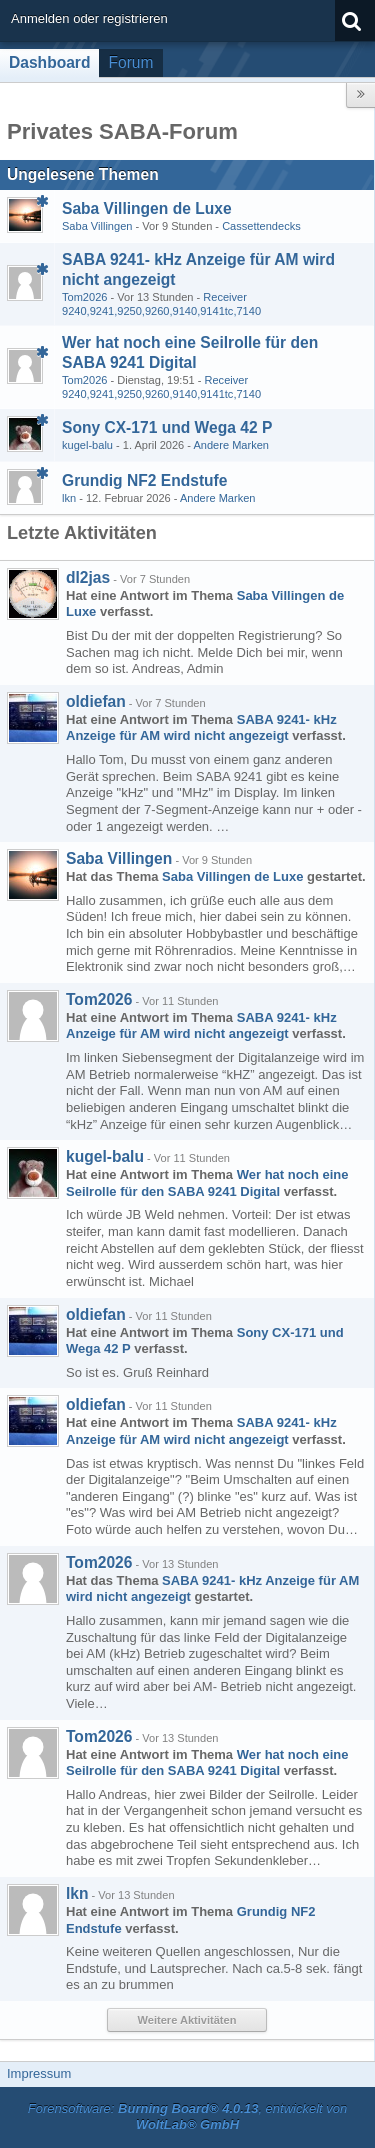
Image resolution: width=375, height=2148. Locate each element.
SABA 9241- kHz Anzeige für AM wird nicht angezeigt (201, 728)
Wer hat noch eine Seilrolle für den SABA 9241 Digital (207, 1183)
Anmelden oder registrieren (89, 18)
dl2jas (88, 577)
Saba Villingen (97, 226)
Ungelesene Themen (83, 174)
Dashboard (49, 62)
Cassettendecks (261, 226)
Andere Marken (231, 445)
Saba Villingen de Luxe (147, 208)
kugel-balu (87, 445)
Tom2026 (84, 297)
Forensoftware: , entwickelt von (188, 2117)
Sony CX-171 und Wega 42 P (167, 427)
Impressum (39, 2073)
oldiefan (96, 701)
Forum (130, 62)
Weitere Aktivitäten (187, 2020)
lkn (69, 498)
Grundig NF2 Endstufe (144, 480)
